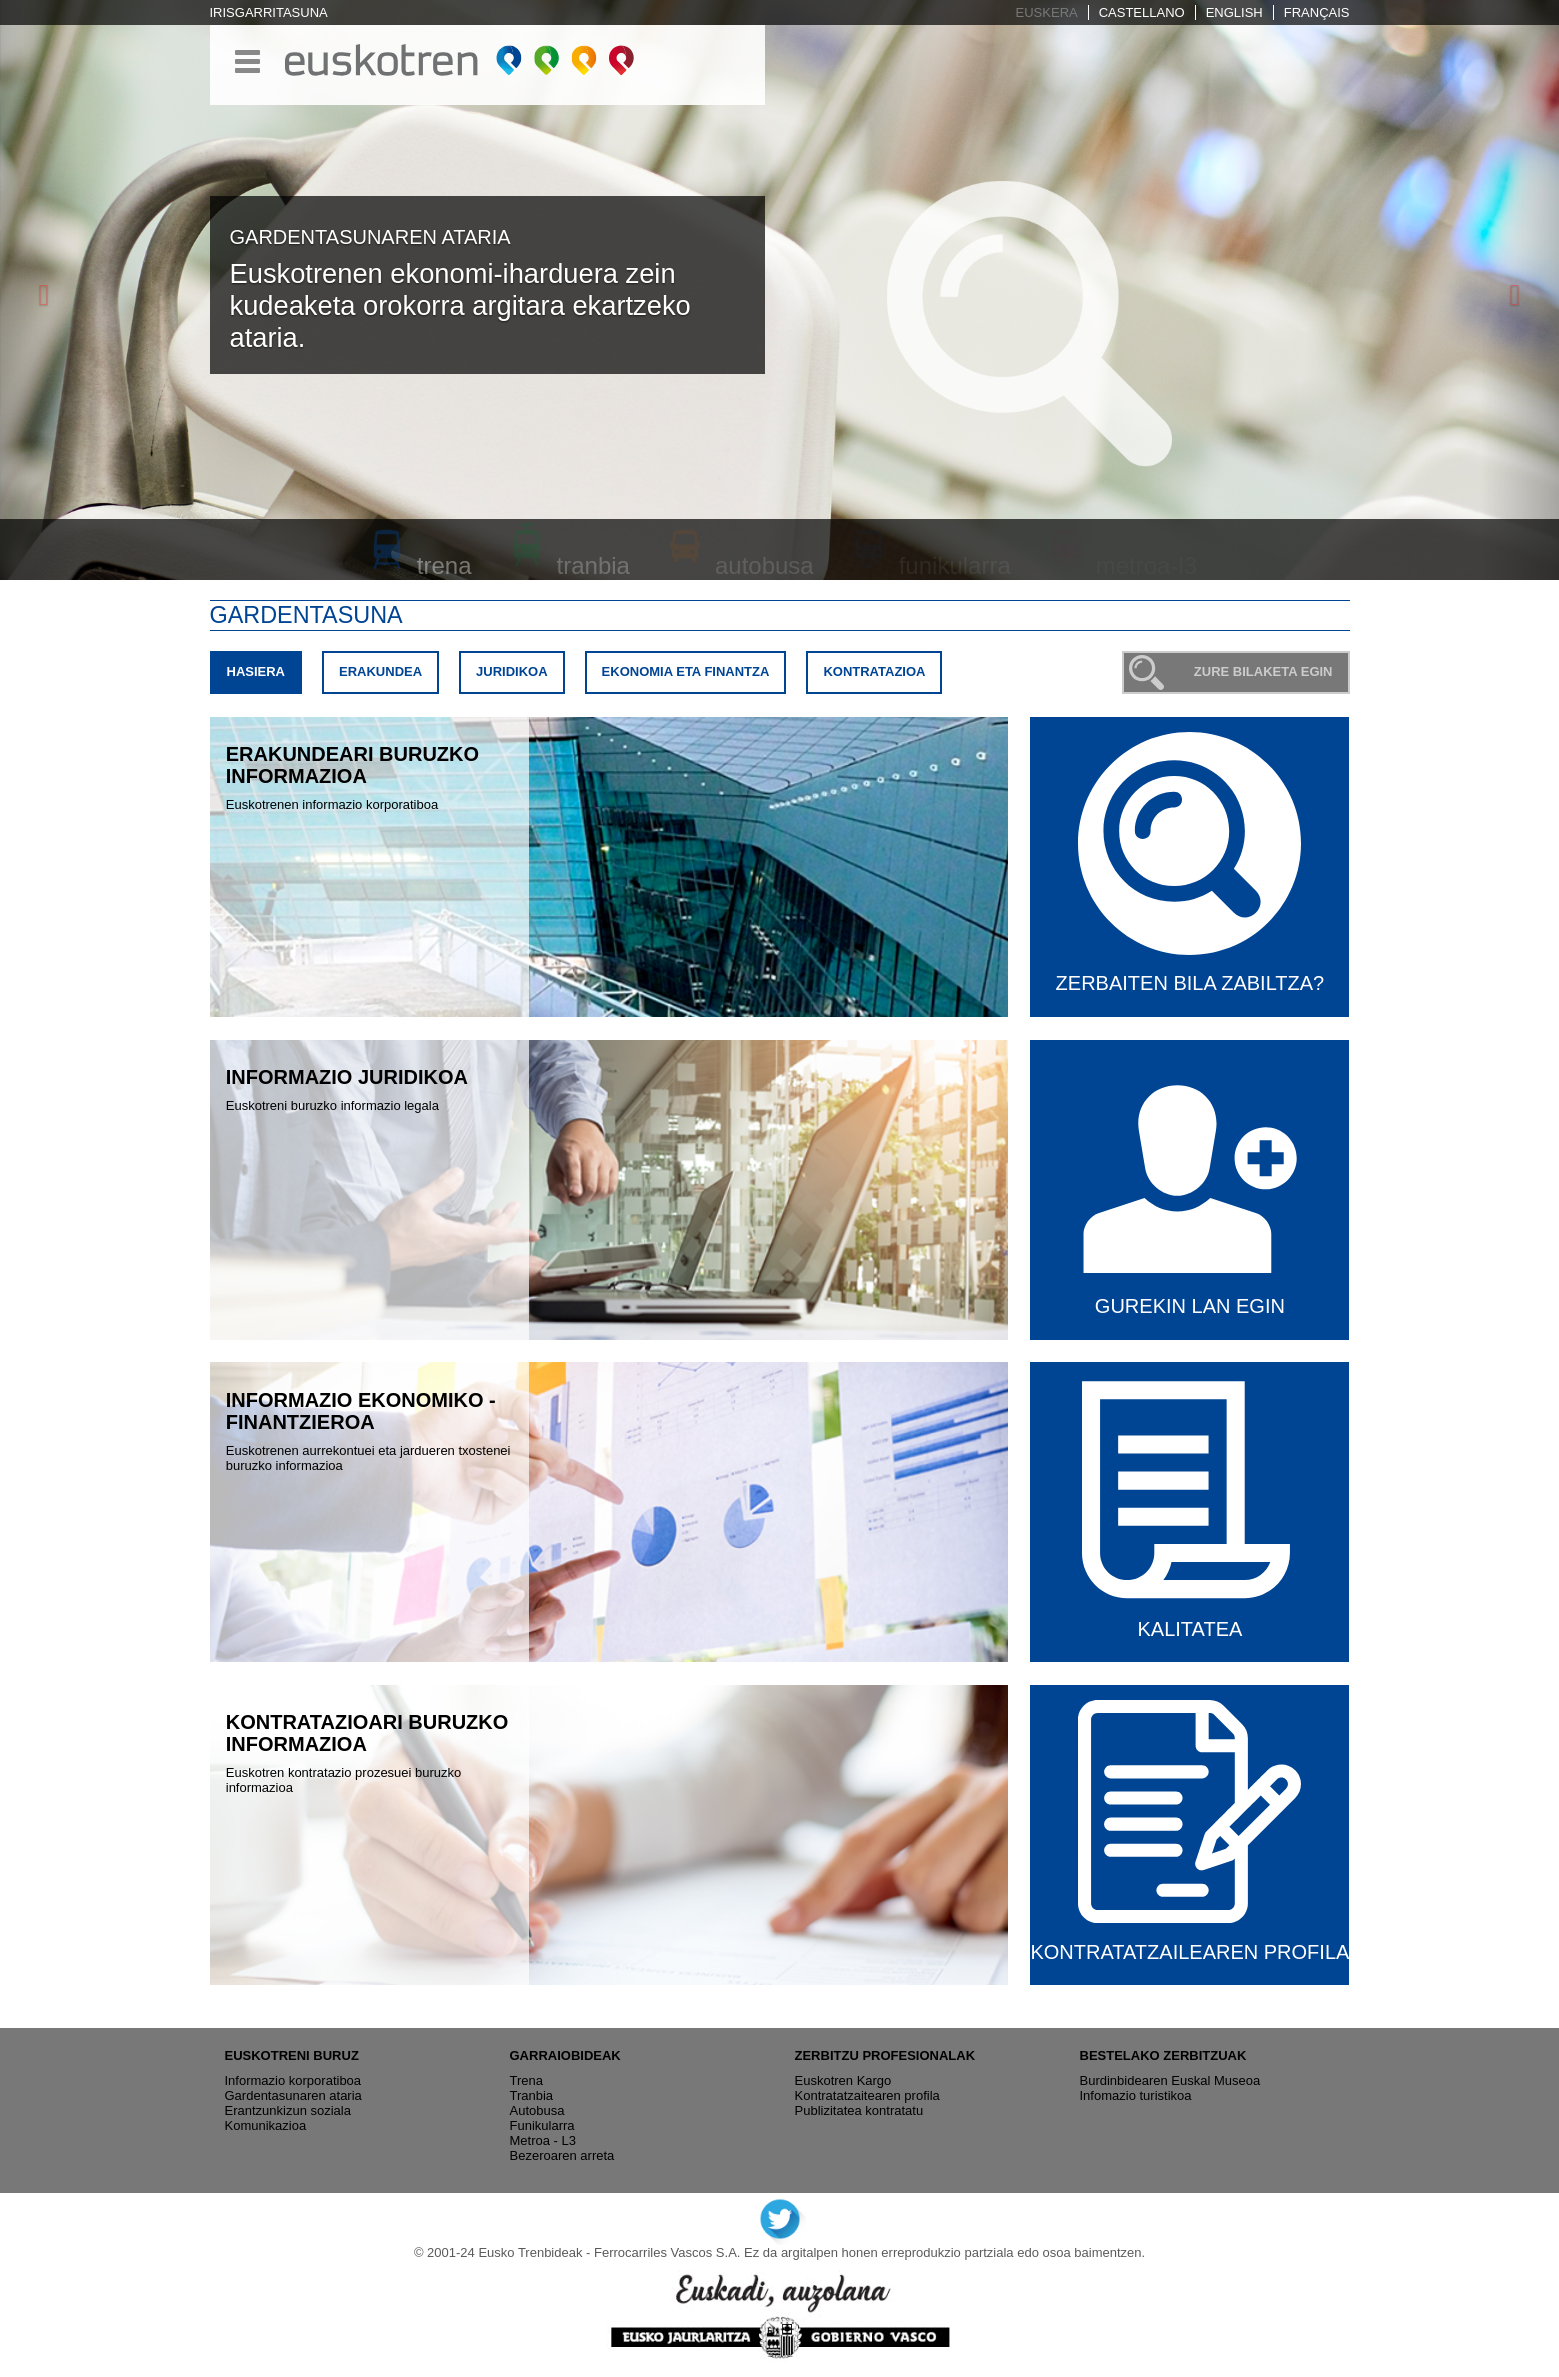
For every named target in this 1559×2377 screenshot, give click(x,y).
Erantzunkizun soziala (288, 2110)
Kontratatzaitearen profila (867, 2095)
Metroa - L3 (543, 2140)
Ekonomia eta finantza (686, 671)
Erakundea (380, 671)
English (1234, 12)
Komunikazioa (266, 2125)
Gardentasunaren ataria (293, 2095)
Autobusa (537, 2110)
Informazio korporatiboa (293, 2080)
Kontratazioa (874, 671)
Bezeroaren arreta (562, 2155)
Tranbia (532, 2095)
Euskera (1047, 12)
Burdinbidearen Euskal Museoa (1170, 2080)
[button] (39, 290)
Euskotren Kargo (843, 2080)
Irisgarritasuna (269, 12)
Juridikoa (512, 671)
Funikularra (542, 2125)
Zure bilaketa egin (1263, 671)
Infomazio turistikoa (1136, 2095)
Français (1317, 12)
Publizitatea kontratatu (859, 2110)
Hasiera (264, 676)
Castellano (1142, 12)
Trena (526, 2080)
